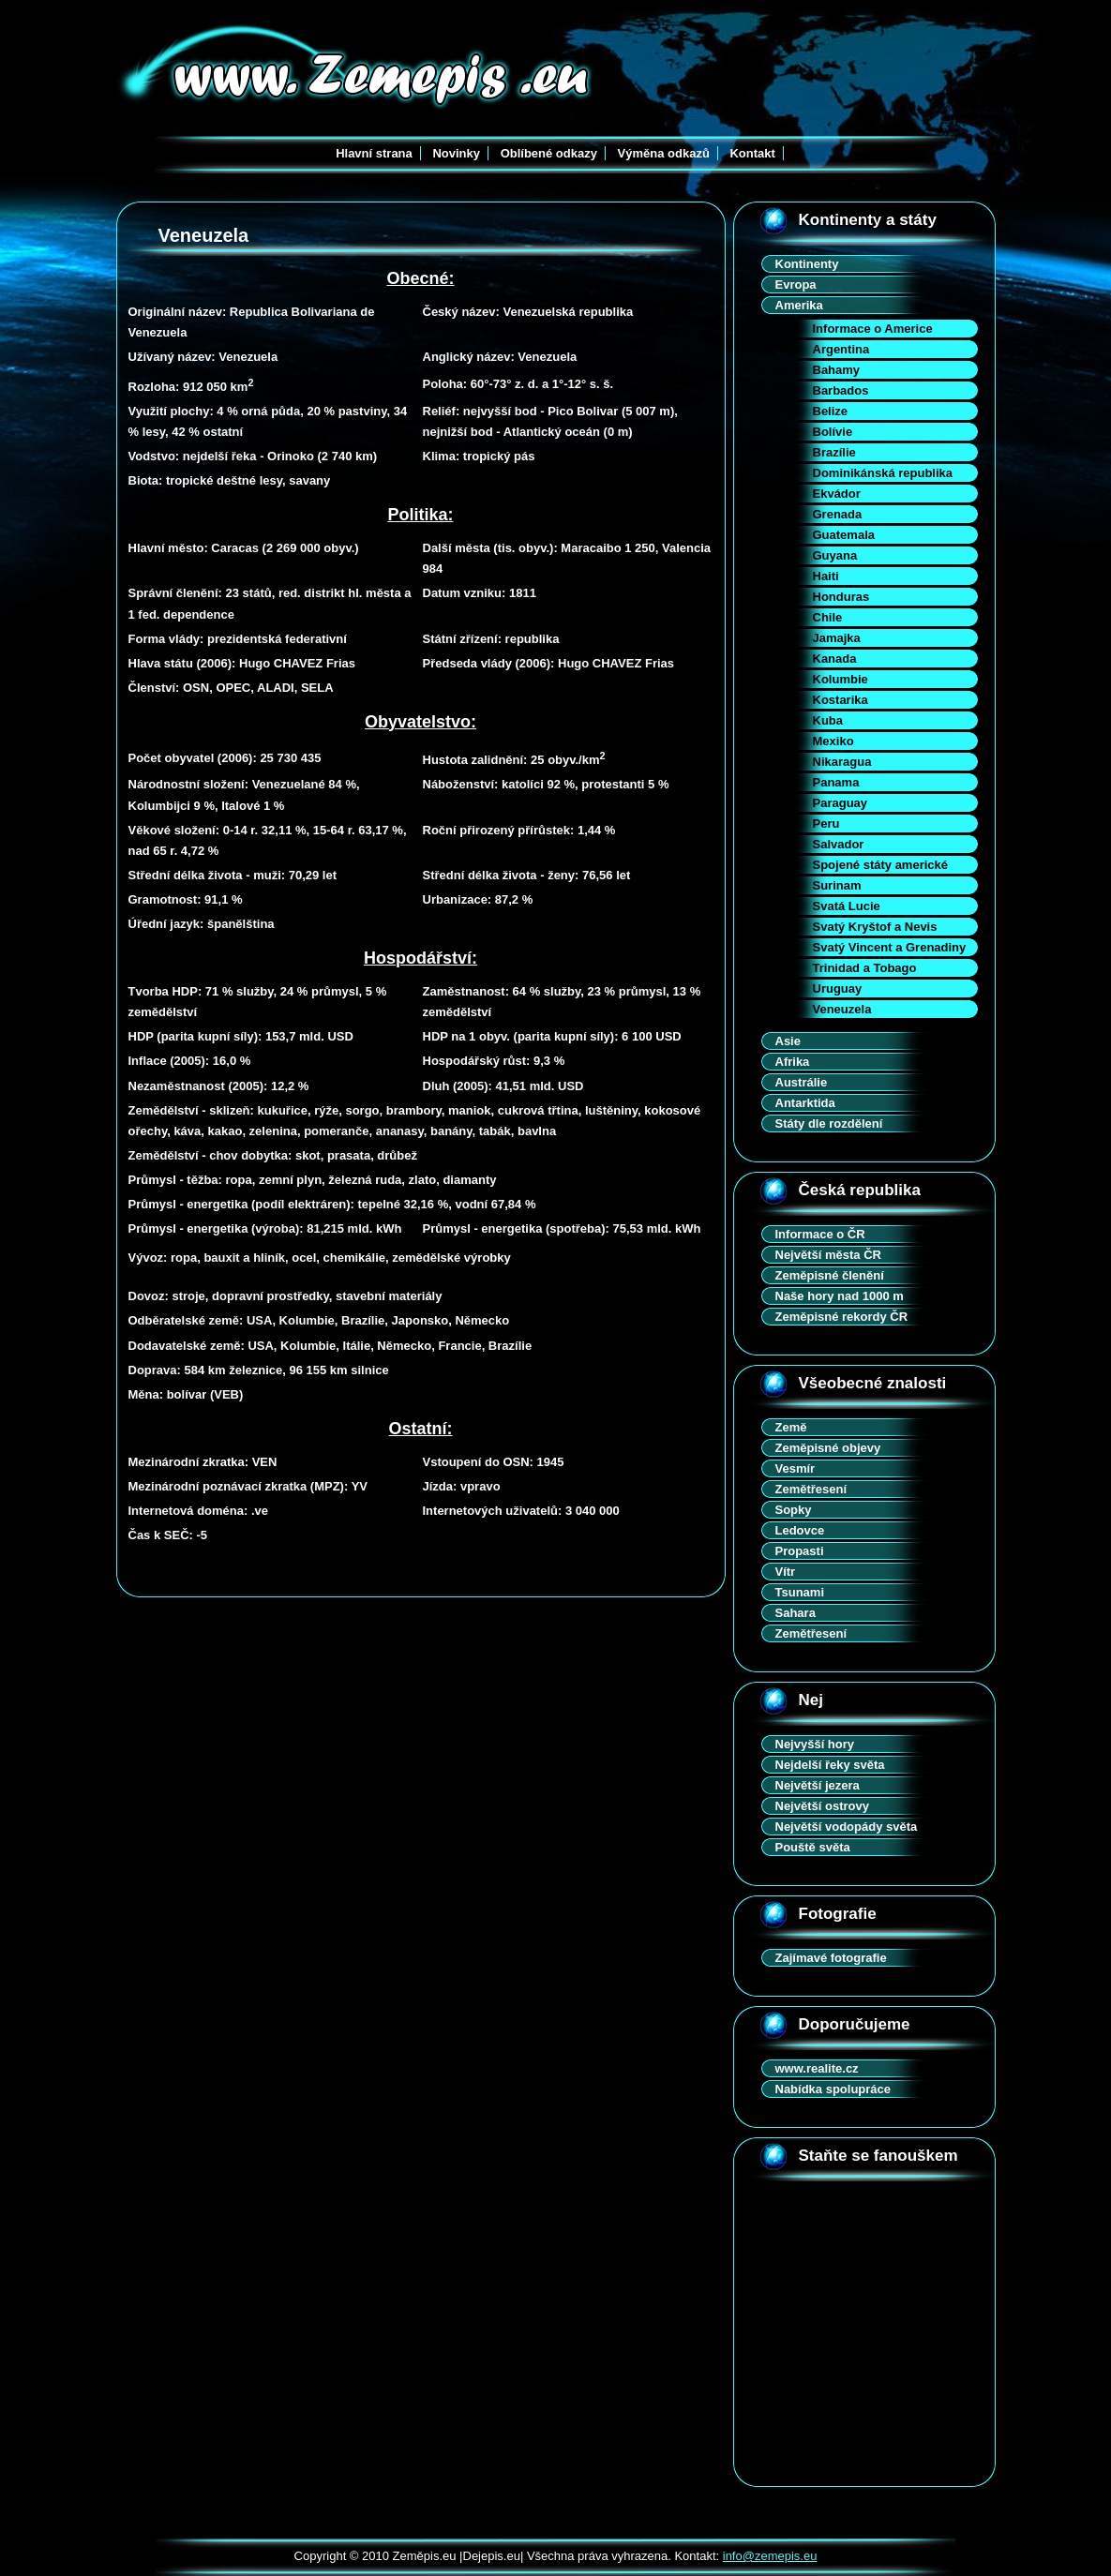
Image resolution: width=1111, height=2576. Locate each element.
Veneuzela (842, 1009)
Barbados (841, 390)
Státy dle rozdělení (829, 1123)
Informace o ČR (820, 1234)
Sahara (795, 1613)
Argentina (841, 349)
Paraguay (840, 803)
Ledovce (800, 1530)
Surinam (837, 885)
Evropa (796, 284)
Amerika (799, 305)
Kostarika (840, 700)
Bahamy (837, 370)
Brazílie (834, 452)
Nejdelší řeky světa (830, 1765)
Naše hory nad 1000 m (839, 1296)
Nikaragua (842, 762)
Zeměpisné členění (829, 1275)
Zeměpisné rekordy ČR (841, 1317)
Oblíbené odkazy (549, 153)
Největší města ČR (828, 1255)
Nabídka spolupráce (833, 2089)
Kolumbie (840, 679)
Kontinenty (807, 264)
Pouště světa (812, 1847)
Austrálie (801, 1082)
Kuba (828, 720)
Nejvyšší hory (815, 1744)
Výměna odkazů (664, 153)
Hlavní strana (374, 153)
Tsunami (800, 1592)
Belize (830, 411)
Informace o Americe (873, 329)
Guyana (835, 555)
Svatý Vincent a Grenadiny (890, 947)
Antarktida (805, 1103)
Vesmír (795, 1468)
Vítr (785, 1572)
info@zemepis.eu (770, 2556)
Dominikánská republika (883, 473)
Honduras (841, 597)
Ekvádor (837, 494)
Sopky (793, 1510)
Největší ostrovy (822, 1806)
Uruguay (838, 988)
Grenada (838, 514)
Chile (828, 617)
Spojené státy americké (881, 865)
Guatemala (844, 535)
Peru (826, 823)
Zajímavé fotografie (831, 1958)
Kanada (835, 658)
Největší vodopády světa (846, 1827)
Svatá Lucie (846, 906)
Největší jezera (817, 1785)
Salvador (838, 844)
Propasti (799, 1551)
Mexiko (833, 741)
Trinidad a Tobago (865, 968)
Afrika (792, 1062)
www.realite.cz (817, 2068)
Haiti (826, 576)
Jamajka (837, 638)
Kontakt (751, 153)
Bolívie (833, 432)
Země (791, 1427)
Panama (836, 782)
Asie (788, 1041)
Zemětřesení (811, 1489)
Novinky (456, 153)
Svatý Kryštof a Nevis (875, 927)
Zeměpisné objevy (828, 1448)
